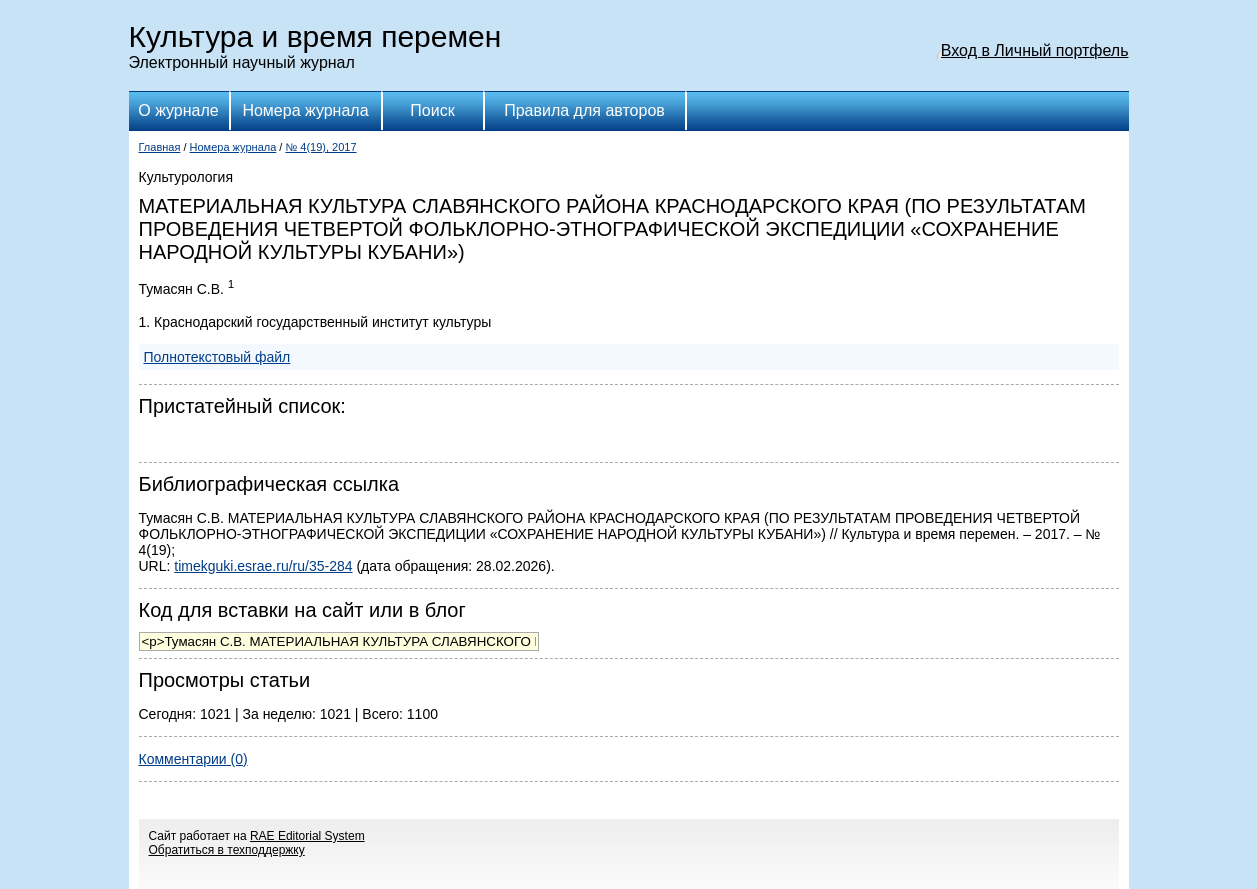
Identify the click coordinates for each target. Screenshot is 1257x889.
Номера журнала (305, 110)
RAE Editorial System (307, 836)
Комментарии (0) (193, 759)
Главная (160, 147)
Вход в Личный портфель (1035, 50)
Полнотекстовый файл (217, 357)
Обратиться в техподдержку (227, 850)
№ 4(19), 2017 (320, 147)
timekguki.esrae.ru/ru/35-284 (263, 566)
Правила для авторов (584, 110)
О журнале (178, 110)
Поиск (432, 110)
